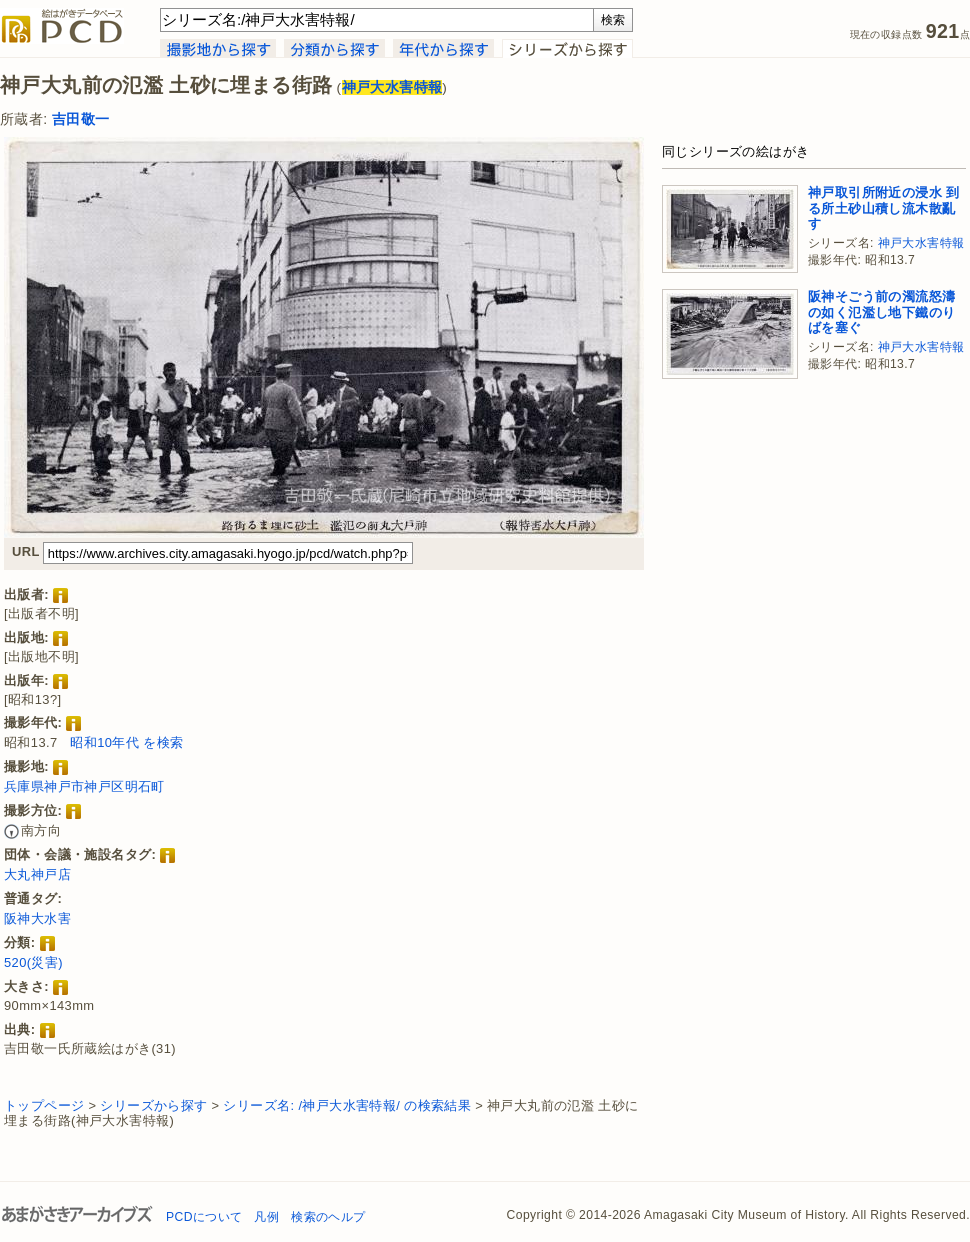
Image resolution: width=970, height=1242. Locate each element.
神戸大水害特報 (921, 243)
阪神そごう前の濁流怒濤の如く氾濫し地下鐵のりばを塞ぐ (881, 312)
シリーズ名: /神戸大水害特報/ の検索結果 (347, 1105)
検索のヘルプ (328, 1217)
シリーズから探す (153, 1105)
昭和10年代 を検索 (126, 742)
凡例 (266, 1217)
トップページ (44, 1105)
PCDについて (204, 1217)
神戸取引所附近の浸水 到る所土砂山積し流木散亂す (883, 208)
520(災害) (33, 962)
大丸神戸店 (37, 874)
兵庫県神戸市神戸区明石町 (84, 786)
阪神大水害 (37, 918)
